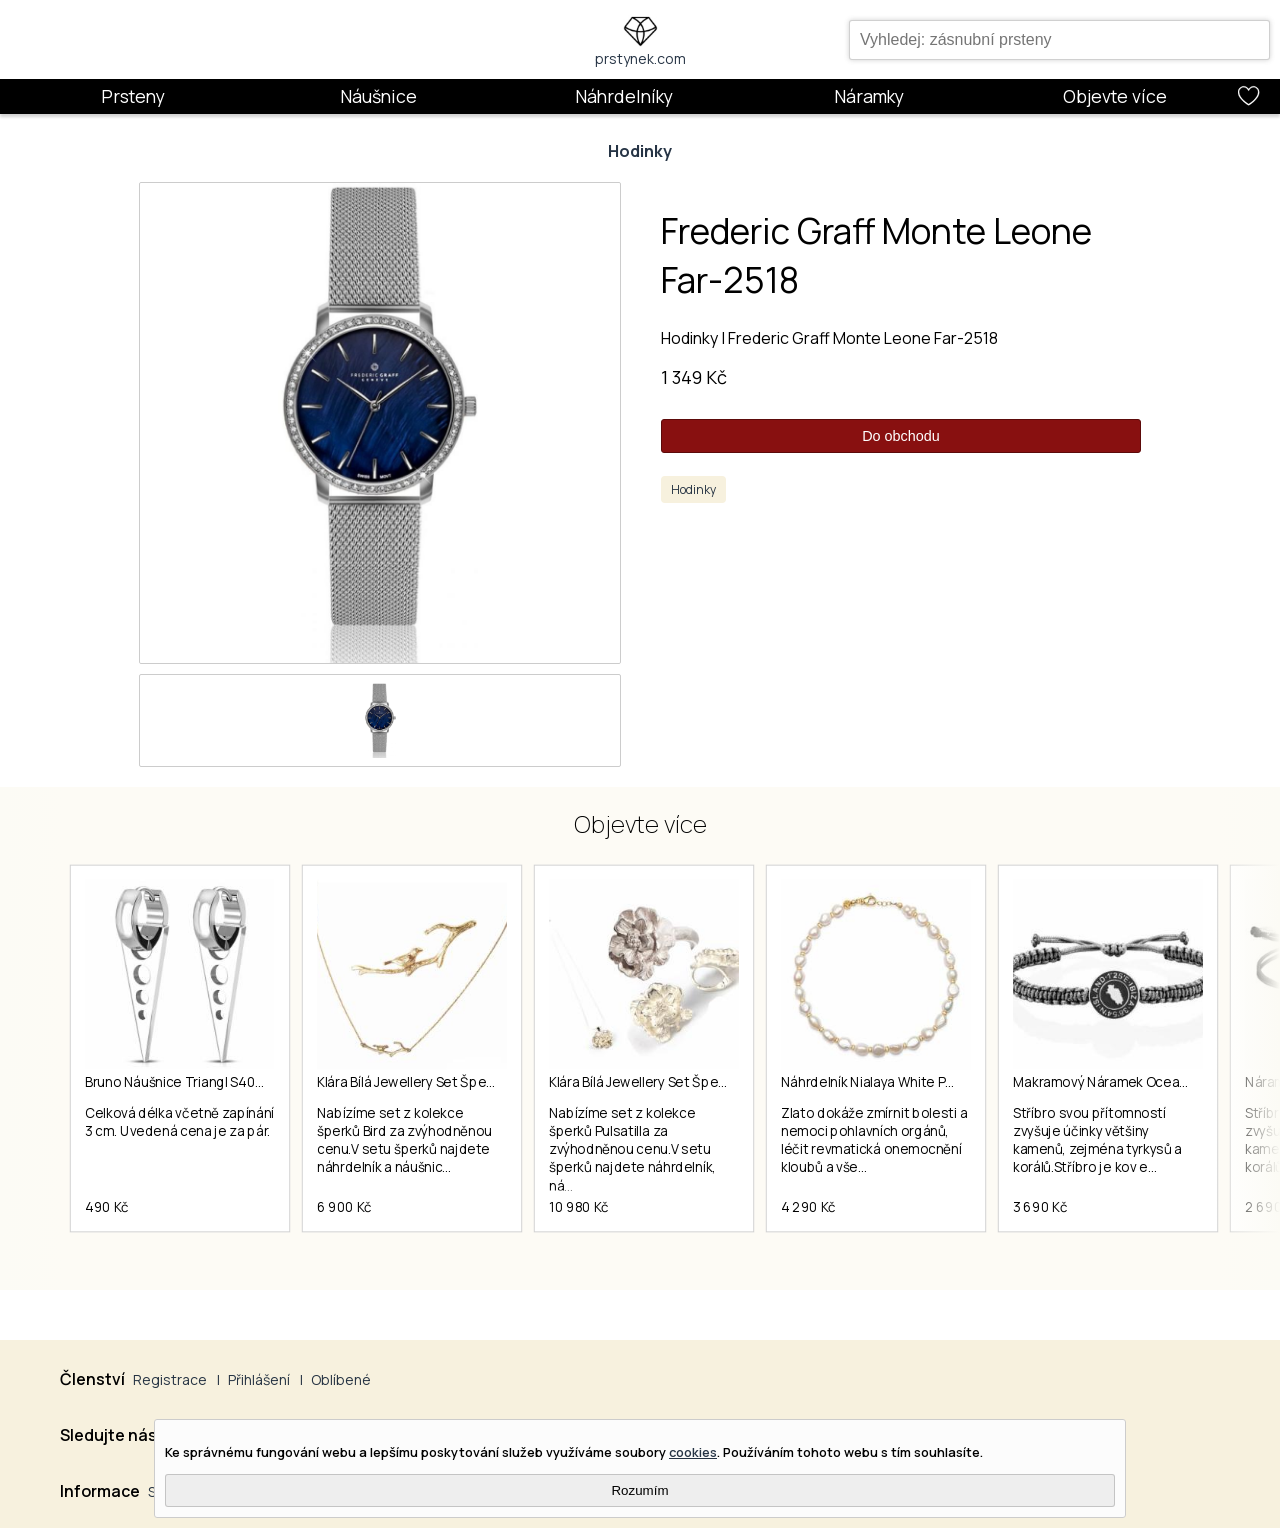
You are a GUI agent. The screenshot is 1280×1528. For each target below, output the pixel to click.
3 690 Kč (1040, 1207)
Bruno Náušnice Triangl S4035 (177, 1082)
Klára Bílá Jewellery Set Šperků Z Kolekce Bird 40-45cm (486, 1082)
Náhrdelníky (624, 96)
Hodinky (640, 151)
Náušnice (378, 96)
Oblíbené (341, 1379)
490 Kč (107, 1207)
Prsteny (133, 96)
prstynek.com (640, 58)
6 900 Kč (344, 1207)
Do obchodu (901, 436)
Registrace (170, 1379)
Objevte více (1115, 96)
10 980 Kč (579, 1207)
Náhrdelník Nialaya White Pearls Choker (903, 1082)
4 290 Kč (808, 1207)
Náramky (869, 96)
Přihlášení (259, 1379)
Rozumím (639, 1490)
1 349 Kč (694, 377)
